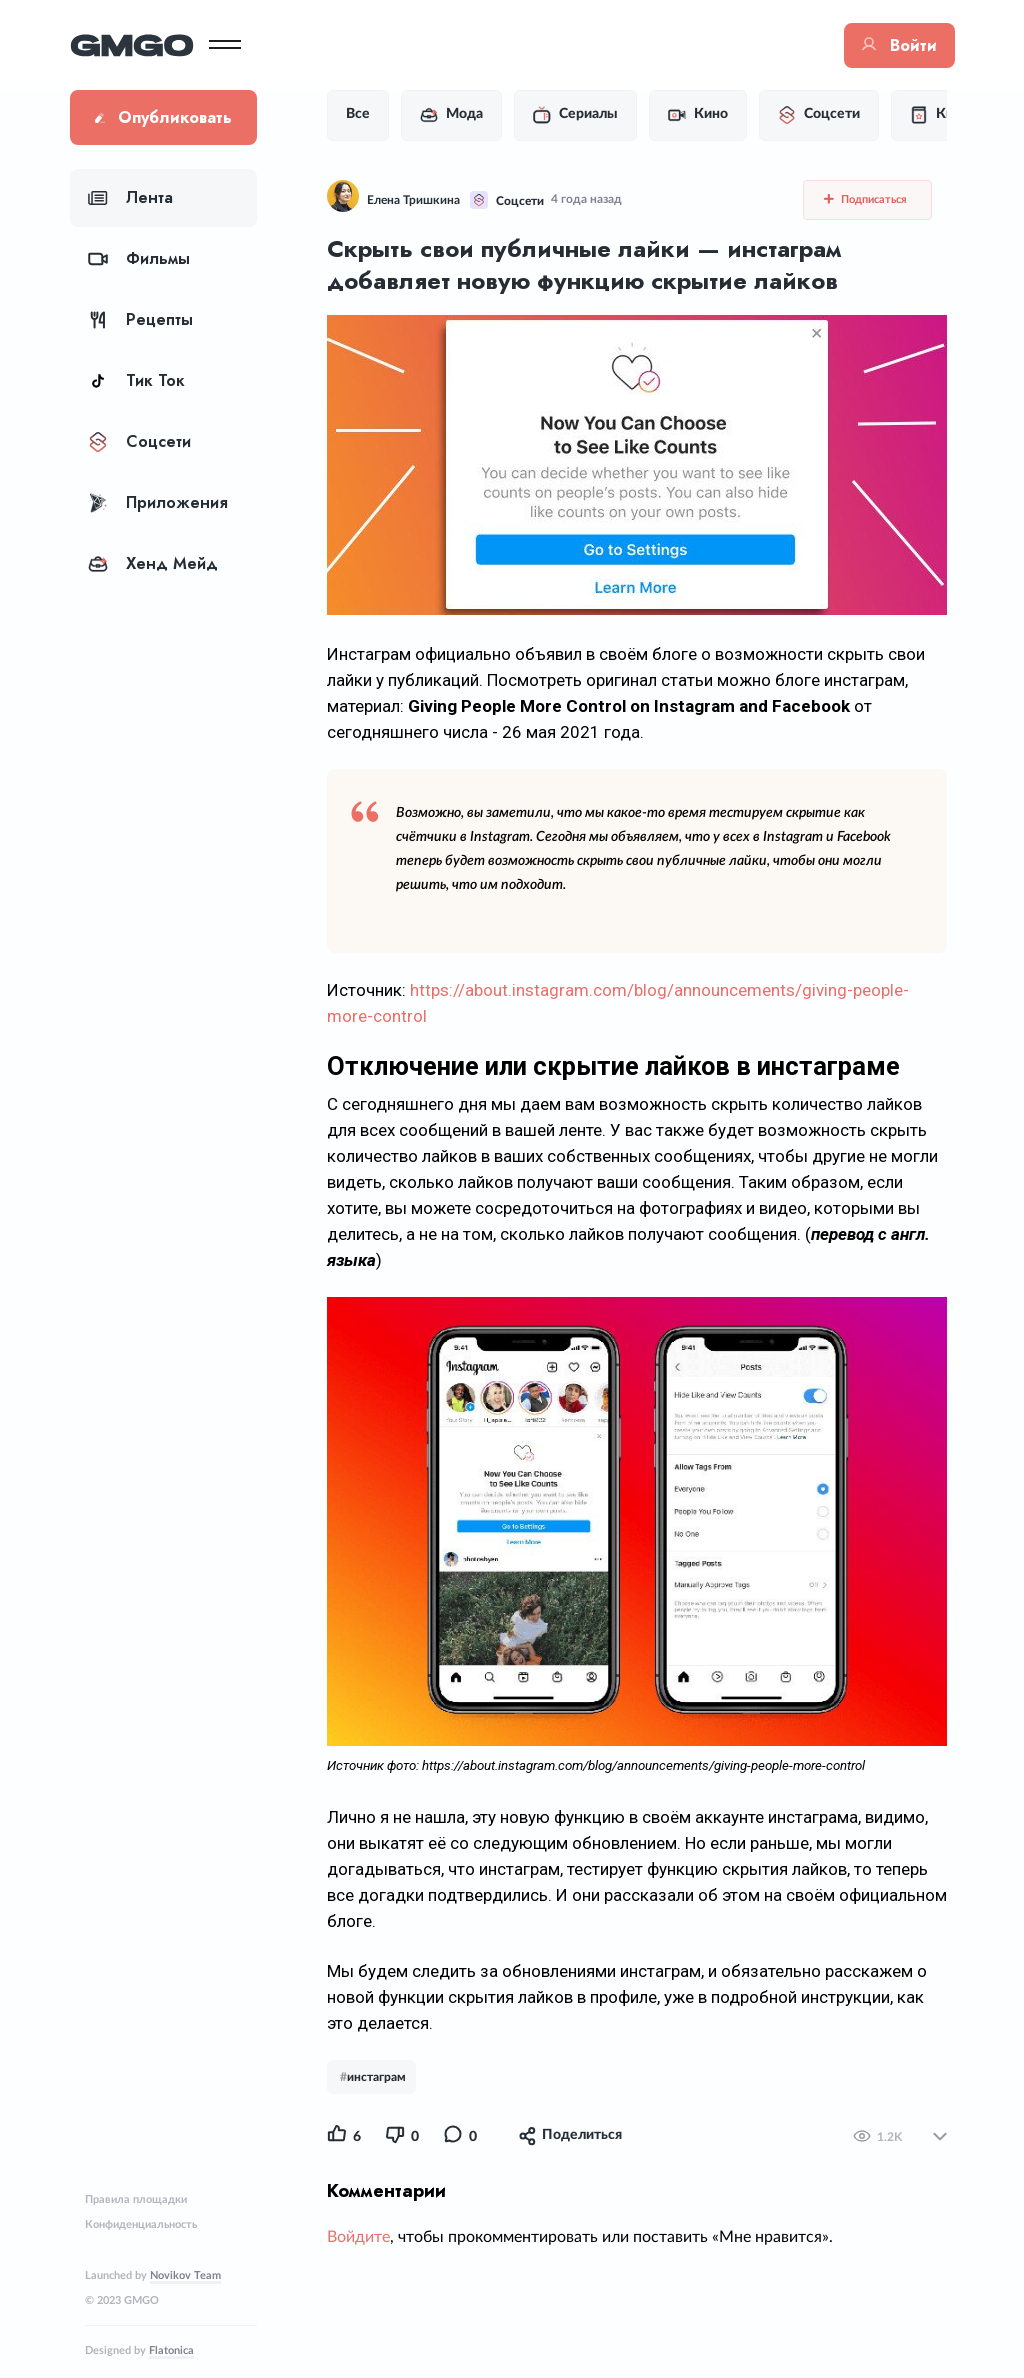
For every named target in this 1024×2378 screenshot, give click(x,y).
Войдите (358, 2237)
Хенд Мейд (153, 563)
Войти (899, 45)
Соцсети (139, 441)
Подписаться (865, 199)
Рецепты (140, 319)
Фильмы (139, 258)
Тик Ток (136, 380)
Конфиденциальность (141, 2224)
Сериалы (575, 115)
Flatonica (171, 2350)
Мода (451, 115)
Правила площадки (136, 2199)
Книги (943, 115)
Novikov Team (185, 2275)
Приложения (158, 502)
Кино (698, 115)
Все (358, 114)
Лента (130, 197)
